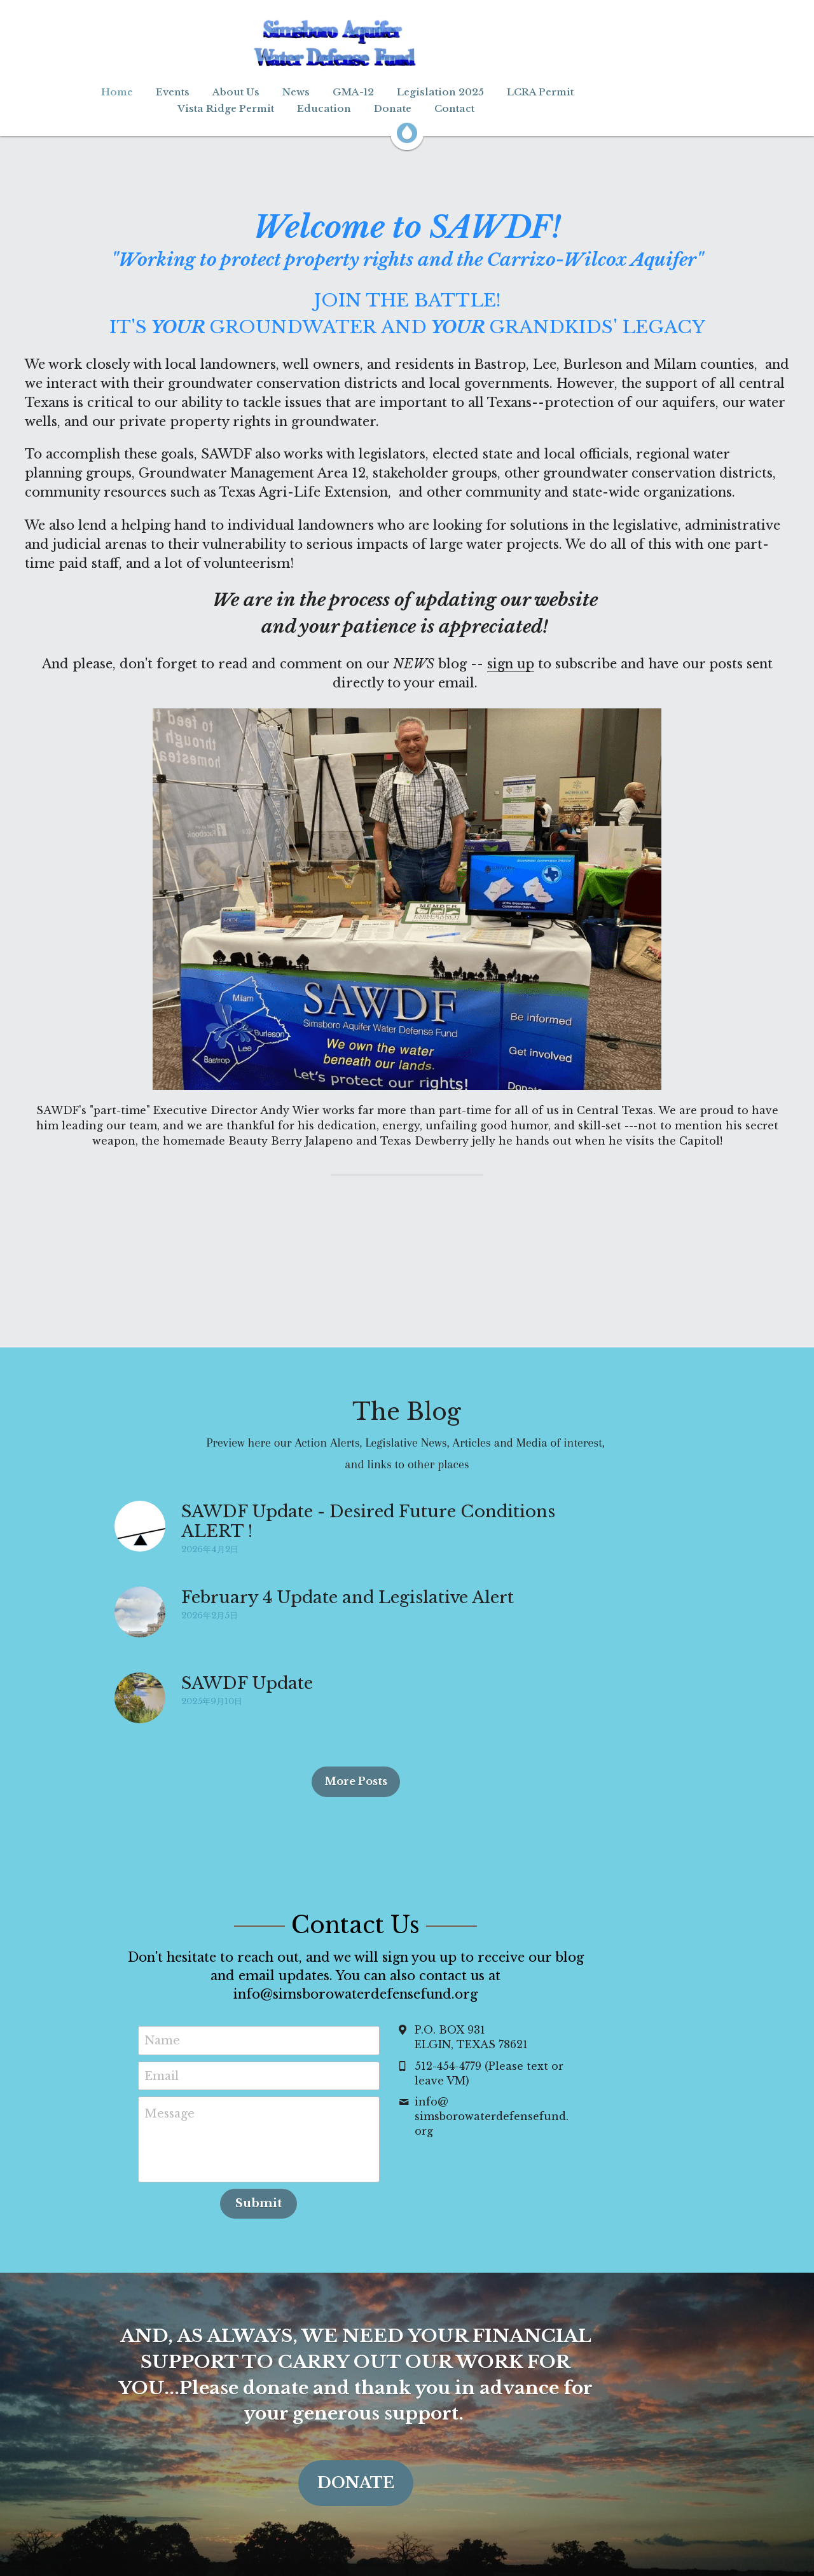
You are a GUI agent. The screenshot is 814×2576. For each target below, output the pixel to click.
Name (213, 2021)
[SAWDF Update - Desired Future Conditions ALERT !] (140, 1526)
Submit (310, 2185)
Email (213, 2057)
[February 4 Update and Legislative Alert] (140, 1612)
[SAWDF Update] (140, 1697)
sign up (510, 664)
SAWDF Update (248, 1683)
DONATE (407, 2438)
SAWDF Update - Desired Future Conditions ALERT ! (406, 1511)
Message (221, 2095)
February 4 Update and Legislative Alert (348, 1597)
